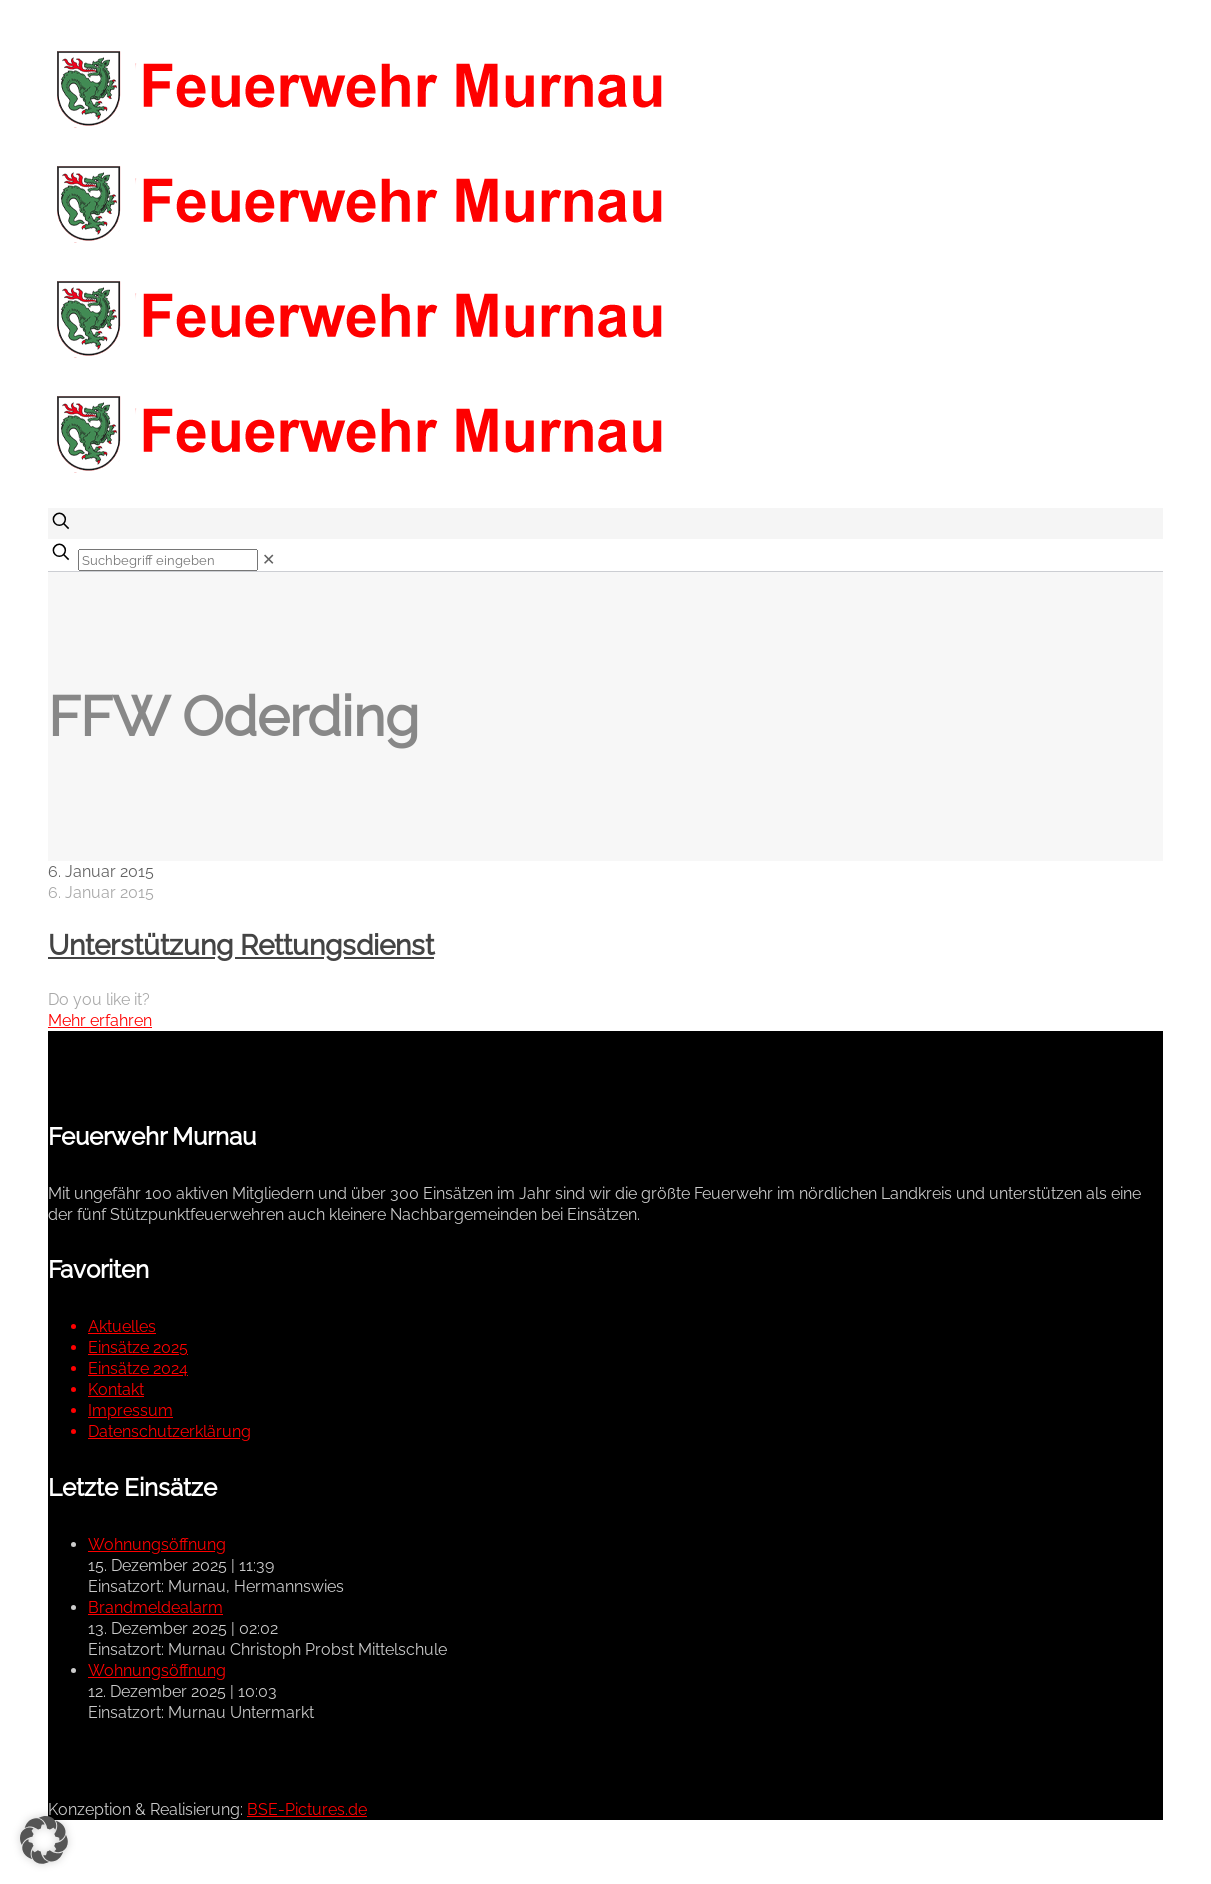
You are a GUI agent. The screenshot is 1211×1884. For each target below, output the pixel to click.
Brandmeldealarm (155, 1607)
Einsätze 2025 (138, 1347)
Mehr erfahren (100, 1020)
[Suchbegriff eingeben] (168, 560)
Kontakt (116, 1389)
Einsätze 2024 (138, 1368)
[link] (268, 559)
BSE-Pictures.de (307, 1809)
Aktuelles (122, 1326)
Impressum (130, 1410)
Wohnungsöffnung (157, 1544)
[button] (44, 1840)
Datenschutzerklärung (169, 1431)
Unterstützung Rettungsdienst (241, 945)
